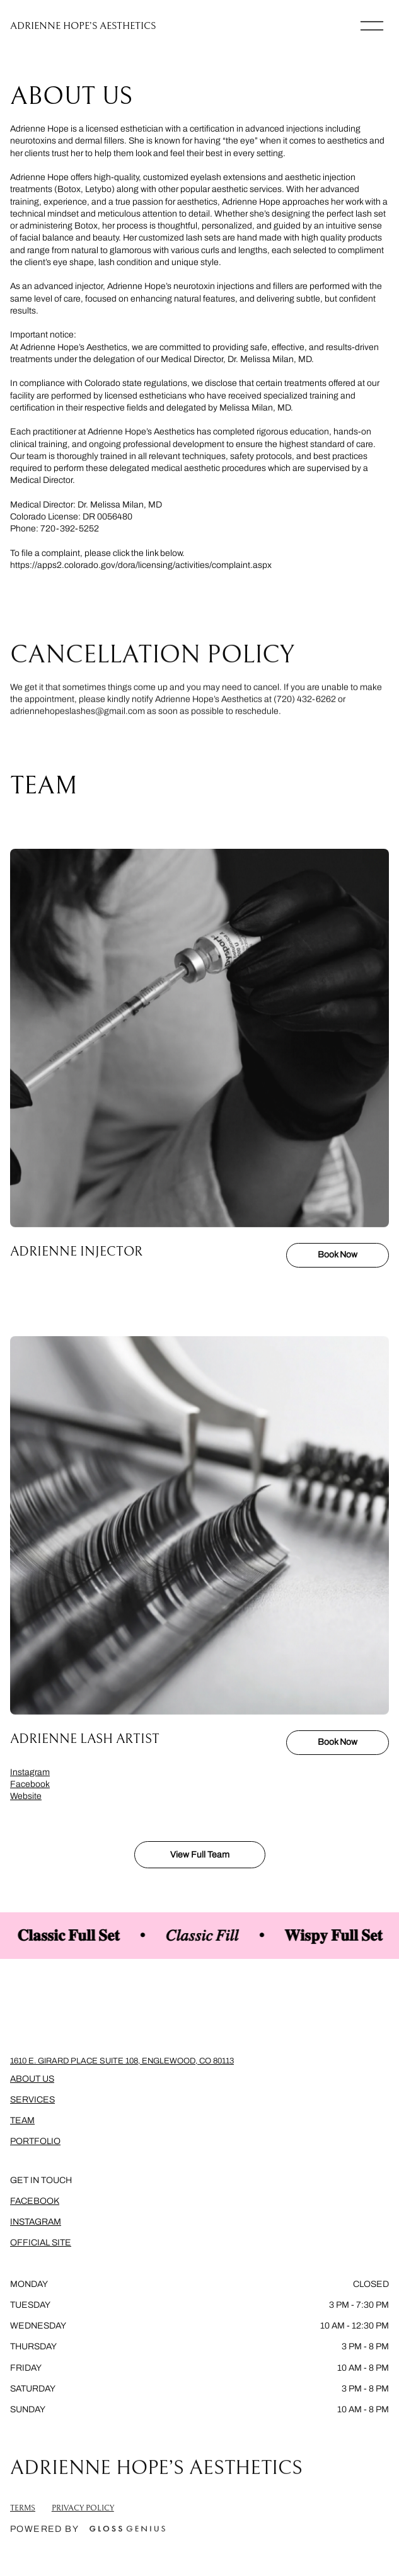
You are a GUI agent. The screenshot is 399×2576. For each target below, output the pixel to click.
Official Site (40, 2242)
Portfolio (35, 2141)
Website (26, 1796)
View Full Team (199, 1854)
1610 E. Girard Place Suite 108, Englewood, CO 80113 (122, 2061)
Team (22, 2120)
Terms (22, 2514)
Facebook (30, 1784)
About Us (32, 2079)
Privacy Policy (83, 2514)
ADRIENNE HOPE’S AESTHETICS (83, 25)
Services (32, 2099)
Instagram (30, 1772)
